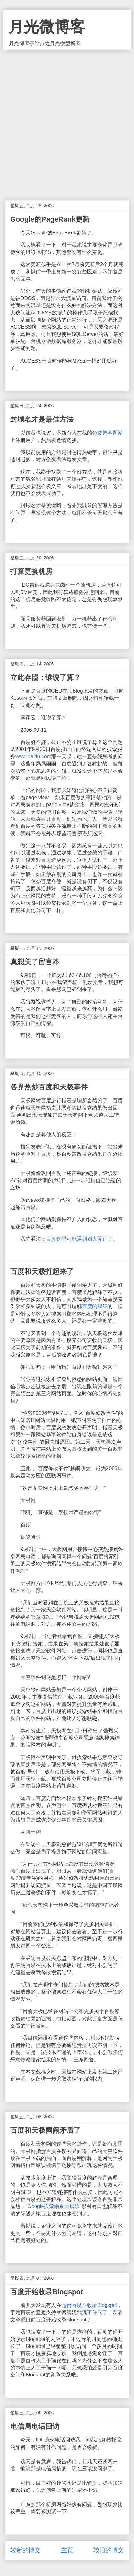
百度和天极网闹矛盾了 (45, 2130)
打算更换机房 (31, 571)
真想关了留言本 (34, 962)
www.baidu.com (33, 756)
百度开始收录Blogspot (46, 2292)
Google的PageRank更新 (50, 219)
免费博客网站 (107, 433)
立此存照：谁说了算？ (45, 677)
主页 (67, 2550)
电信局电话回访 (34, 2426)
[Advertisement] (67, 120)
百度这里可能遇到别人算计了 (79, 1239)
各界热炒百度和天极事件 (49, 1087)
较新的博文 (25, 2550)
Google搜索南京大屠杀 (54, 2206)
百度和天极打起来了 (42, 1272)
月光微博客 (46, 26)
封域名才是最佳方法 (42, 419)
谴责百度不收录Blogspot (89, 2305)
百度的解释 (94, 1306)
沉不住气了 (94, 2312)
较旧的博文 (108, 2550)
